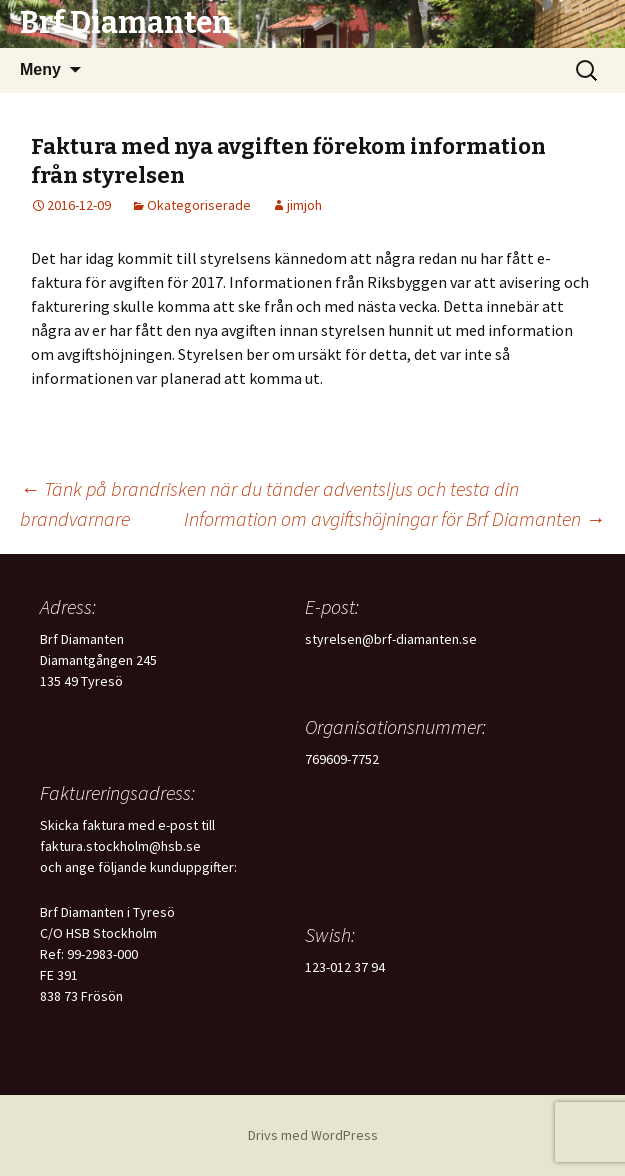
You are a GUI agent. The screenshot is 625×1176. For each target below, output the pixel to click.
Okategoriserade (199, 205)
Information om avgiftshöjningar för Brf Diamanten (394, 518)
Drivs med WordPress (313, 1135)
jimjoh (304, 205)
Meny (40, 69)
